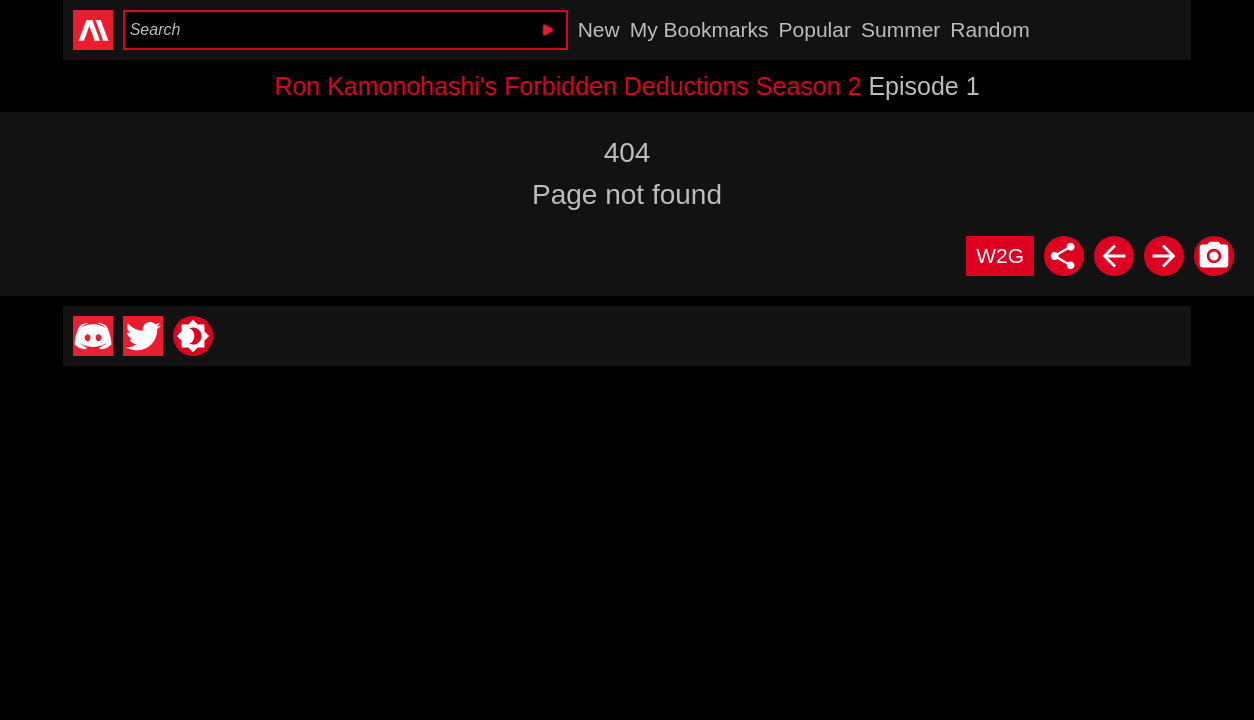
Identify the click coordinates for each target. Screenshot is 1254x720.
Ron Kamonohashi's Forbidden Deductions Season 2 (567, 86)
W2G (1000, 255)
